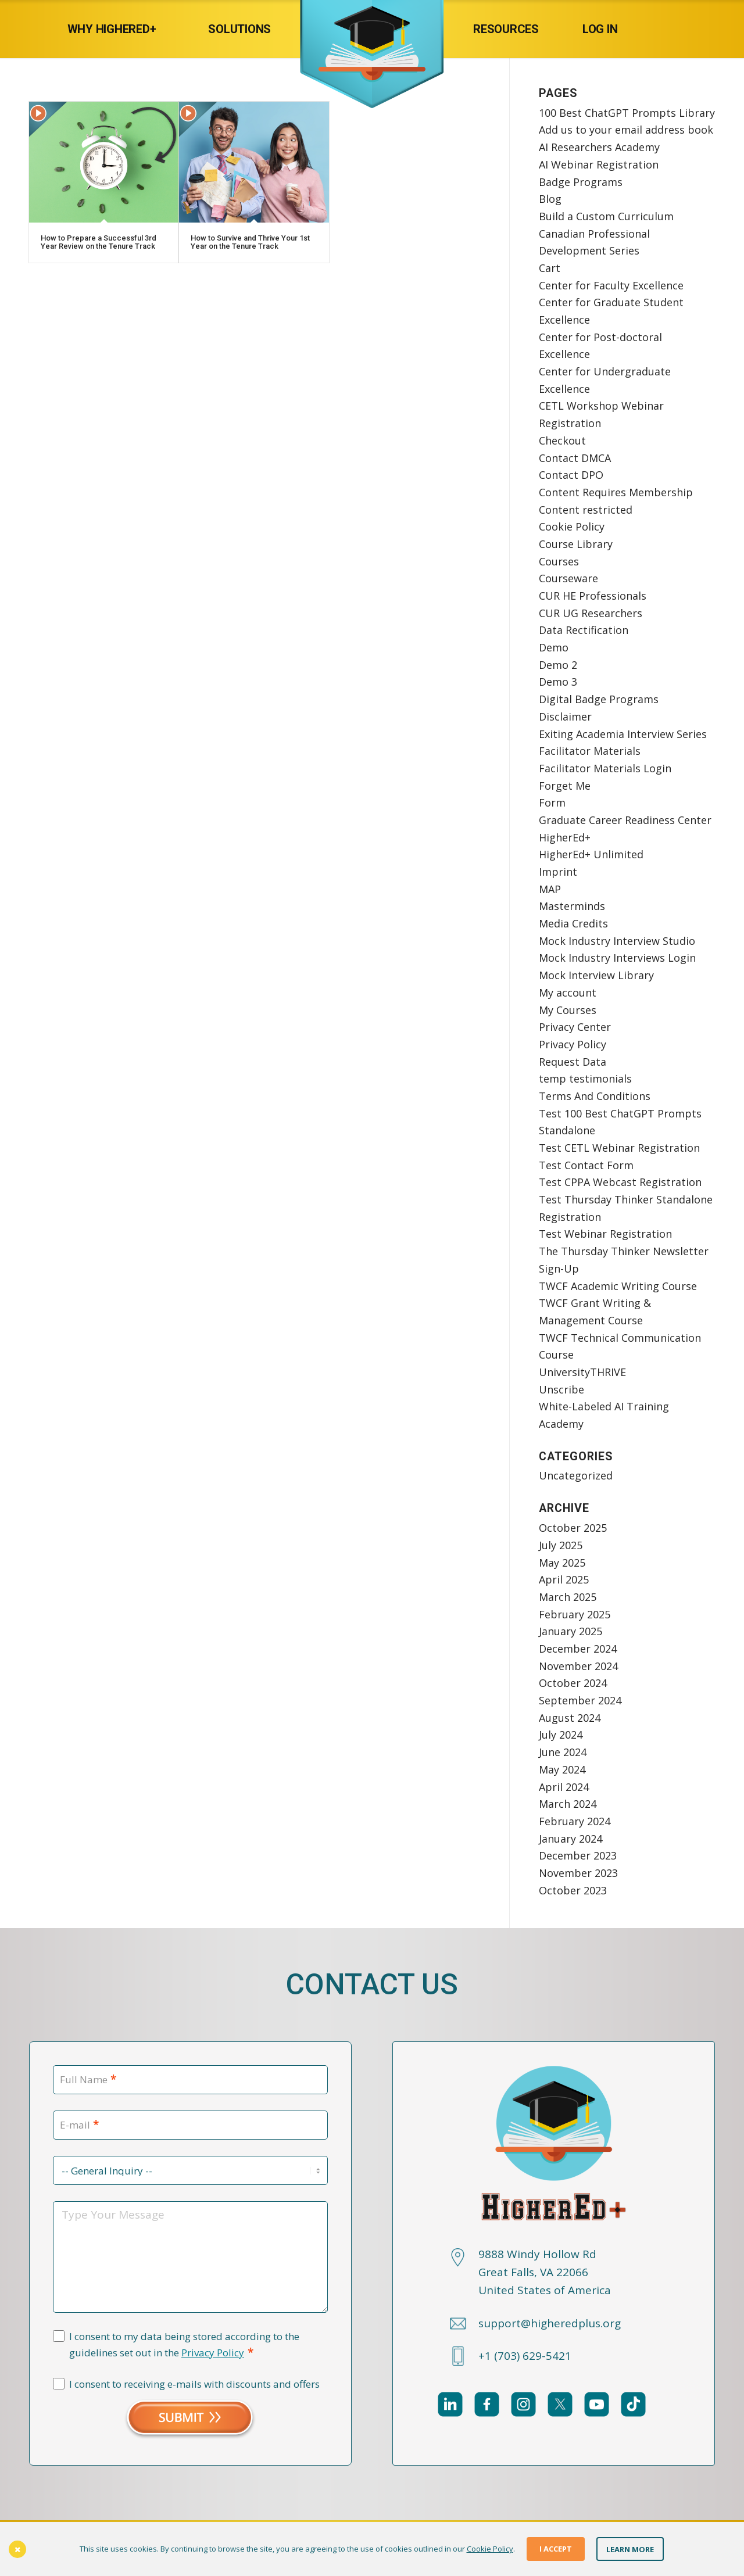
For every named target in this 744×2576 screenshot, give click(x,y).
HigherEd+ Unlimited (591, 854)
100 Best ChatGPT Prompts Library (627, 113)
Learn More (630, 2548)
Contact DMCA (575, 458)
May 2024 (562, 1769)
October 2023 (573, 1890)
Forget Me (565, 786)
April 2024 (564, 1787)
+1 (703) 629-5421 (524, 2355)
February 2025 (574, 1614)
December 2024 (578, 1649)
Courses (559, 561)
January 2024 (570, 1839)
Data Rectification (583, 630)
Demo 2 (558, 665)
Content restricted (585, 510)
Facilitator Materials (590, 751)
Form (552, 802)
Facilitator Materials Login (605, 768)
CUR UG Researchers (590, 613)
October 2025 (573, 1528)
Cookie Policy (571, 526)
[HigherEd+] (372, 29)
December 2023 (578, 1855)
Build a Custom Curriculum (606, 216)
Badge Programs (581, 182)
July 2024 (560, 1735)
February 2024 (574, 1821)
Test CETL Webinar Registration (619, 1148)
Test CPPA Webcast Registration (620, 1182)
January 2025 (570, 1631)
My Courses (567, 1010)
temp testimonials (585, 1078)
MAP (550, 889)
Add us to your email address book (626, 130)
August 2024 (569, 1718)
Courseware (568, 578)
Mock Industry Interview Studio (617, 941)
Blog (550, 199)
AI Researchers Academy (599, 147)
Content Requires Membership (616, 492)
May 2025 (562, 1563)
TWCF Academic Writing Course (618, 1286)
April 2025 (564, 1579)
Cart (549, 268)
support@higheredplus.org (549, 2323)
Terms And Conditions (594, 1096)
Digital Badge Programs (599, 699)
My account (567, 992)
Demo (553, 647)
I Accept (555, 2548)
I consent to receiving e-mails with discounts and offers (194, 2384)
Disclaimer (565, 716)
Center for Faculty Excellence (611, 285)
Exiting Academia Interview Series (623, 734)
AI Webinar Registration (599, 164)
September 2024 (580, 1700)
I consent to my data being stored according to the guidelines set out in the (184, 2345)
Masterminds (572, 906)
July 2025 (560, 1545)
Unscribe (561, 1389)
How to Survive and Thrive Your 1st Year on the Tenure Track (250, 242)
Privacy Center (575, 1027)
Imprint (558, 872)
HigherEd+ (565, 837)
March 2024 (567, 1804)
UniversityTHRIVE (582, 1372)
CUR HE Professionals (592, 596)
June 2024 (562, 1752)
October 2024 (573, 1683)
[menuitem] (123, 29)
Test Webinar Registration (605, 1234)
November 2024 (578, 1666)
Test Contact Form (586, 1165)
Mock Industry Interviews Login (617, 958)
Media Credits (573, 923)
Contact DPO (571, 475)
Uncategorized (576, 1475)
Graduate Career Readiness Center (625, 820)
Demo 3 (558, 682)
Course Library (576, 544)
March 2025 (567, 1597)
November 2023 (578, 1873)
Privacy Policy (572, 1044)
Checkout (562, 440)
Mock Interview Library (596, 975)
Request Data (572, 1062)
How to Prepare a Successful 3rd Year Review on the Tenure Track (98, 242)
